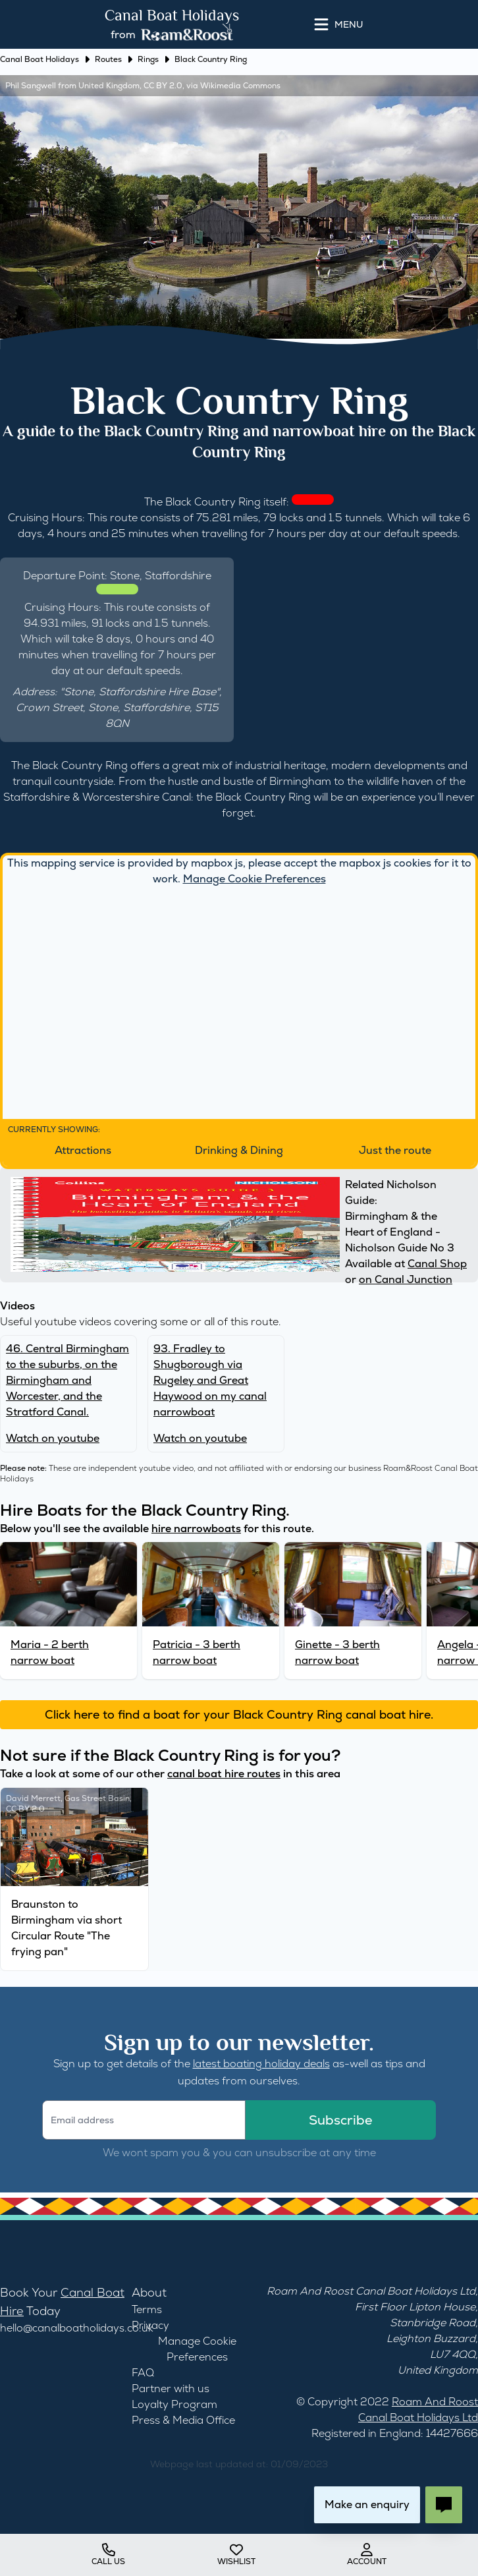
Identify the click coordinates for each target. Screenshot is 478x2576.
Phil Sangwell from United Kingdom (72, 85)
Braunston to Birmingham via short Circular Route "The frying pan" (66, 1928)
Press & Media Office (183, 2420)
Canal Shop (437, 1264)
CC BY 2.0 (163, 85)
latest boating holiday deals (261, 2064)
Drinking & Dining (239, 1150)
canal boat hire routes (223, 1774)
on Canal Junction (405, 1279)
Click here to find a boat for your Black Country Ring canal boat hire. (239, 1714)
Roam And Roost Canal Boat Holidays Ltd (371, 2291)
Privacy (150, 2325)
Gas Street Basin (97, 1798)
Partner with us (170, 2388)
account (366, 2555)
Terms (147, 2309)
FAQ (143, 2373)
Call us (108, 2555)
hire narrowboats (196, 1528)
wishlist (236, 2555)
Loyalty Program (174, 2404)
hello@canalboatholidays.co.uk (76, 2328)
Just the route (395, 1150)
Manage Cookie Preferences (254, 879)
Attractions (83, 1150)
